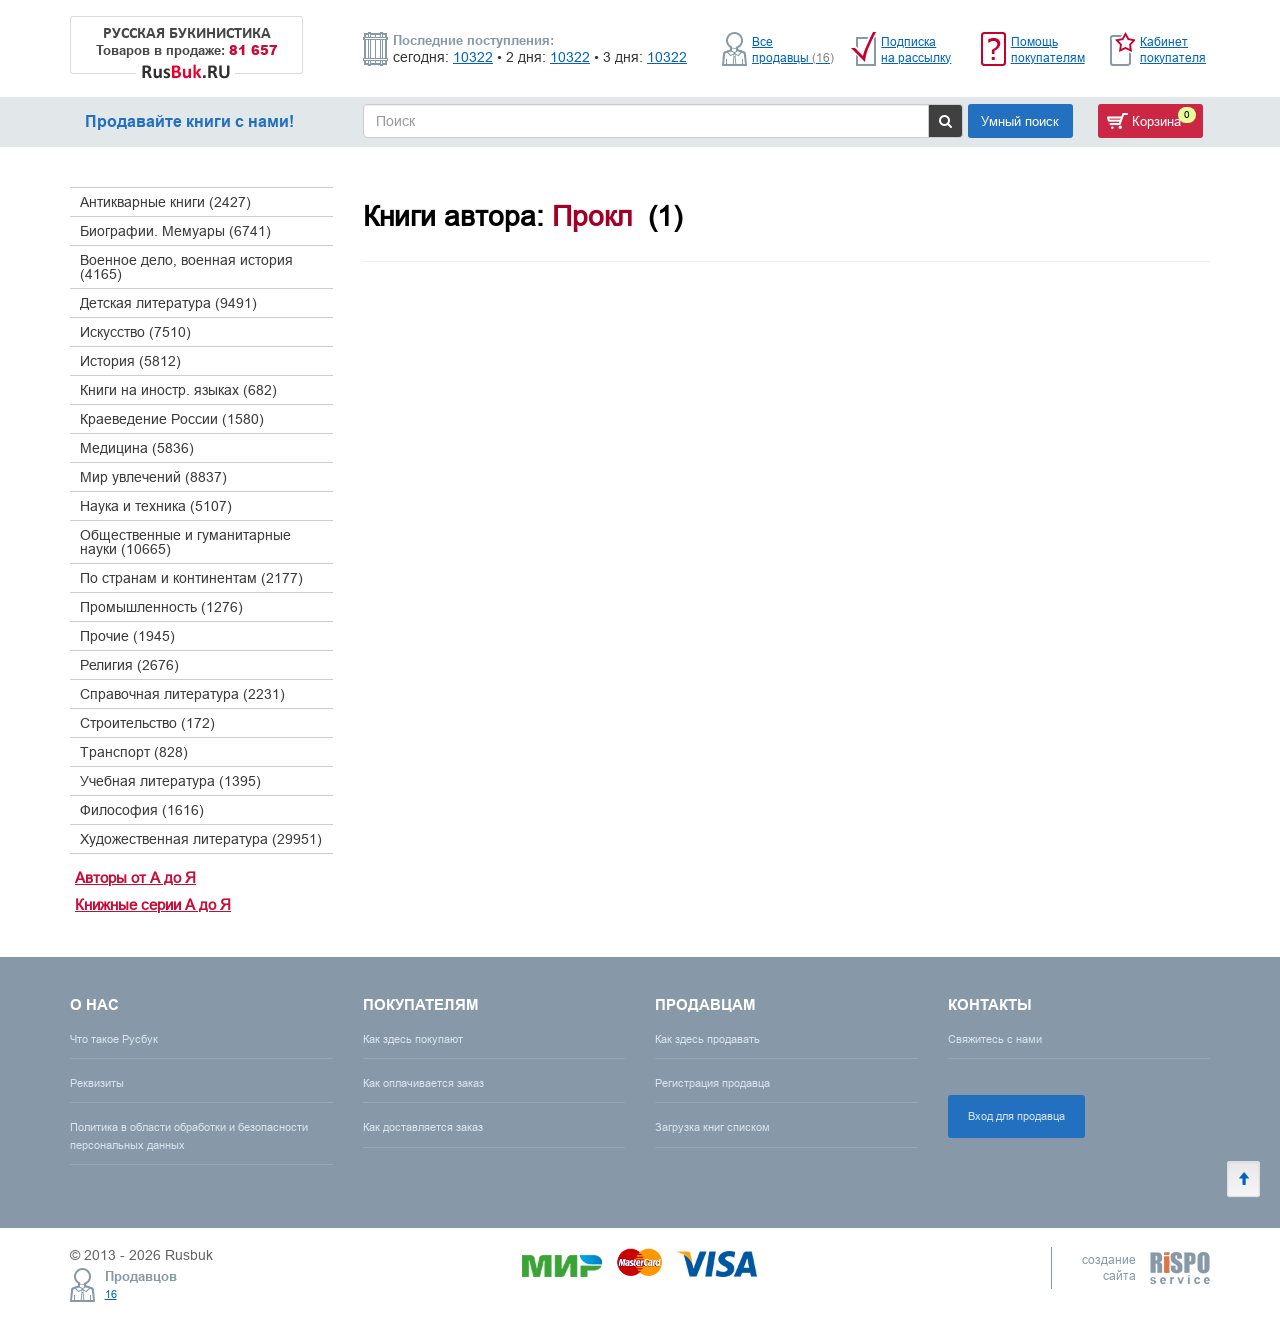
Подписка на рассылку (916, 49)
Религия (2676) (129, 665)
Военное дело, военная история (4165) (186, 267)
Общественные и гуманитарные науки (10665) (185, 542)
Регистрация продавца (712, 1083)
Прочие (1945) (127, 636)
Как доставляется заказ (423, 1127)
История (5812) (130, 361)
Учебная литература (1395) (170, 781)
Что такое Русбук (114, 1039)
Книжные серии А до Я (153, 904)
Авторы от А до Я (135, 877)
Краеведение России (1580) (172, 419)
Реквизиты (97, 1083)
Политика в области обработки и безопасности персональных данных (189, 1135)
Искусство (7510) (135, 332)
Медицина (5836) (137, 448)
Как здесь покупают (413, 1039)
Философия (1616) (142, 810)
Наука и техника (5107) (156, 506)
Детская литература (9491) (168, 303)
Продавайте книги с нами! (189, 121)
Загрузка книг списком (712, 1127)
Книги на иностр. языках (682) (178, 390)
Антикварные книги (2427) (165, 202)
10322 (473, 57)
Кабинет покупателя (1173, 49)
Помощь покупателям (1048, 49)
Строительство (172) (147, 723)
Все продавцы (793, 49)
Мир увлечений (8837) (153, 477)
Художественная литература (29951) (201, 839)
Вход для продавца (1016, 1116)
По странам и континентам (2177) (191, 578)
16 (111, 1294)
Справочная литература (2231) (182, 694)
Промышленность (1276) (161, 607)
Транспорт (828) (134, 752)
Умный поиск (1020, 121)
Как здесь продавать (707, 1039)
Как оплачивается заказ (423, 1083)
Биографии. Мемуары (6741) (175, 231)
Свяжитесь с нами (995, 1039)
